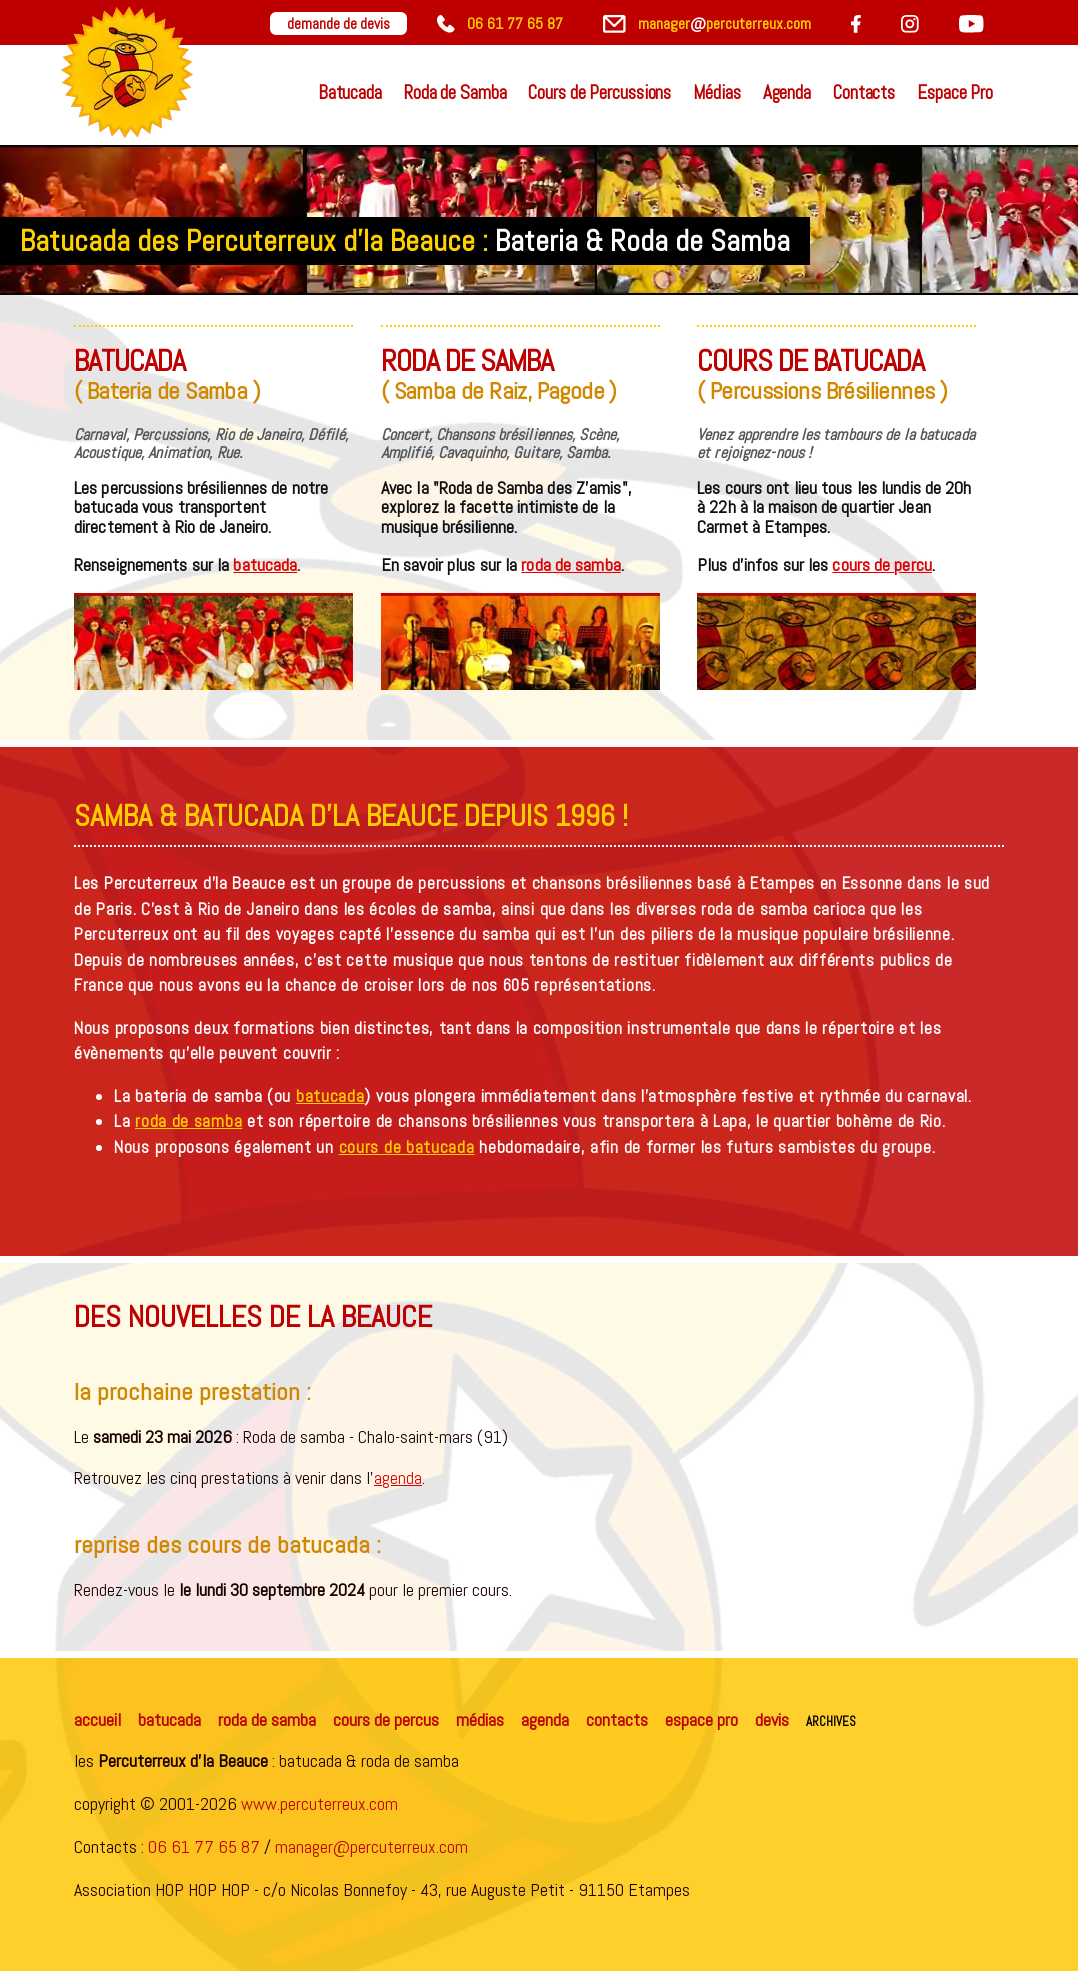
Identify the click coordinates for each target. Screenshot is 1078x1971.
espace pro (701, 1719)
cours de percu (882, 564)
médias (480, 1719)
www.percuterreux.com (319, 1803)
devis (772, 1719)
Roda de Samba (455, 92)
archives (831, 1719)
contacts (617, 1719)
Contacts (864, 92)
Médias (716, 92)
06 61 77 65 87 (204, 1846)
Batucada (350, 92)
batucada (265, 564)
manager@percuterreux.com (371, 1846)
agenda (398, 1477)
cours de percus (386, 1719)
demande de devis (338, 23)
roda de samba (570, 564)
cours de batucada (407, 1147)
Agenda (787, 92)
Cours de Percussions (599, 92)
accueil (97, 1719)
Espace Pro (955, 92)
